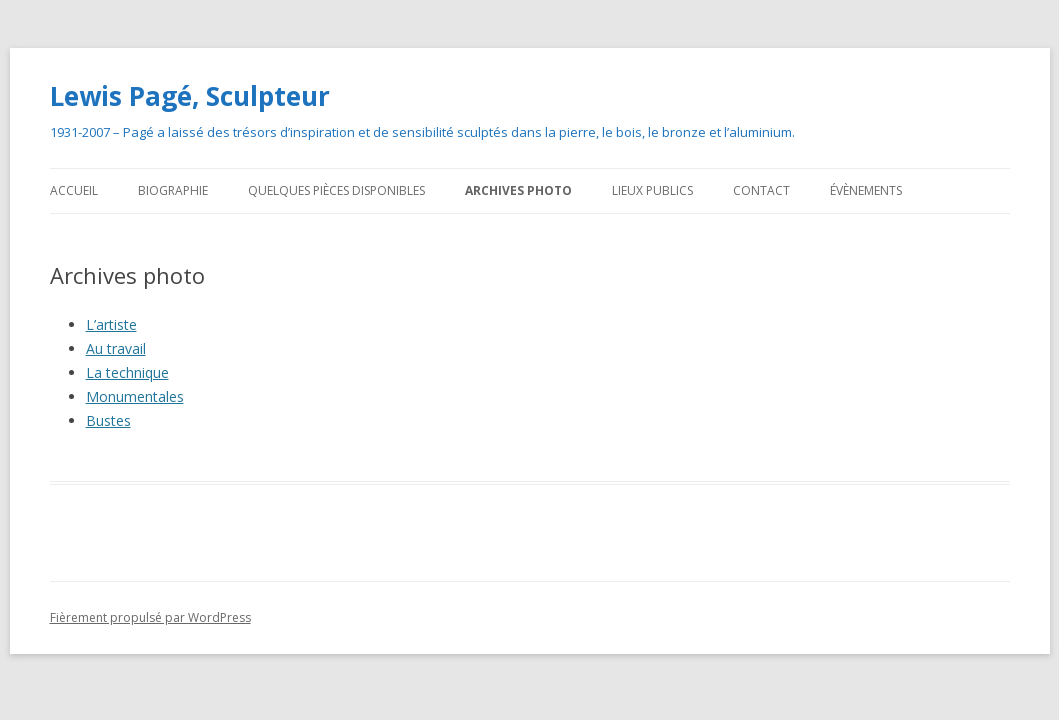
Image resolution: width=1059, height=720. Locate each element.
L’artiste (111, 324)
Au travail (116, 348)
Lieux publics (652, 190)
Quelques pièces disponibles (336, 190)
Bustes (108, 420)
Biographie (173, 190)
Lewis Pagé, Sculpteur (190, 96)
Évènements (866, 190)
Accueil (74, 190)
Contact (761, 190)
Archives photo (518, 190)
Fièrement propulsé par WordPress (150, 617)
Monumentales (135, 396)
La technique (127, 372)
